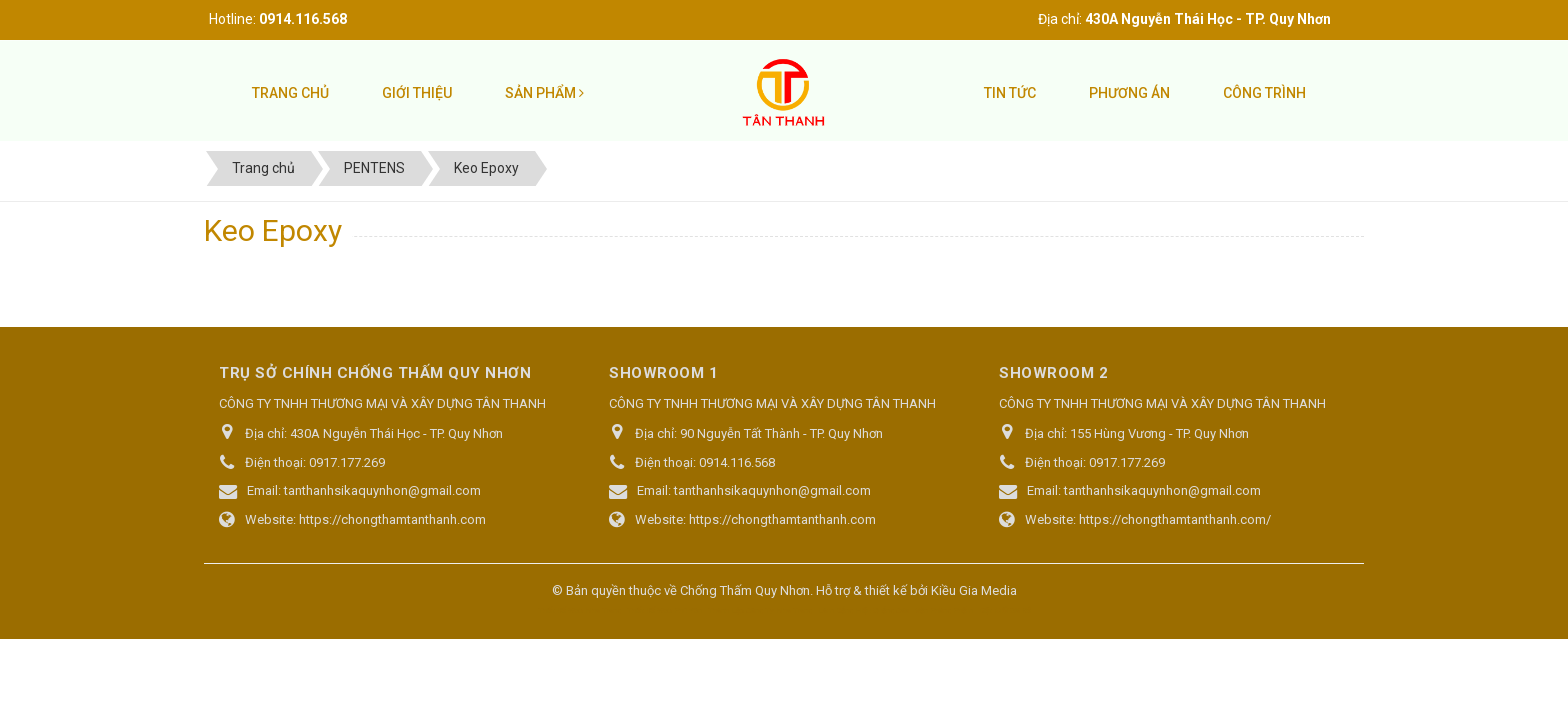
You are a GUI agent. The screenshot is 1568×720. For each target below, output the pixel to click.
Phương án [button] (1129, 93)
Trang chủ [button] (290, 93)
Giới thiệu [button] (417, 93)
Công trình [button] (1264, 93)
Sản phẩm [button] (544, 93)
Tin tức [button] (1010, 93)
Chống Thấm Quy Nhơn (745, 590)
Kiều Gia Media (974, 590)
